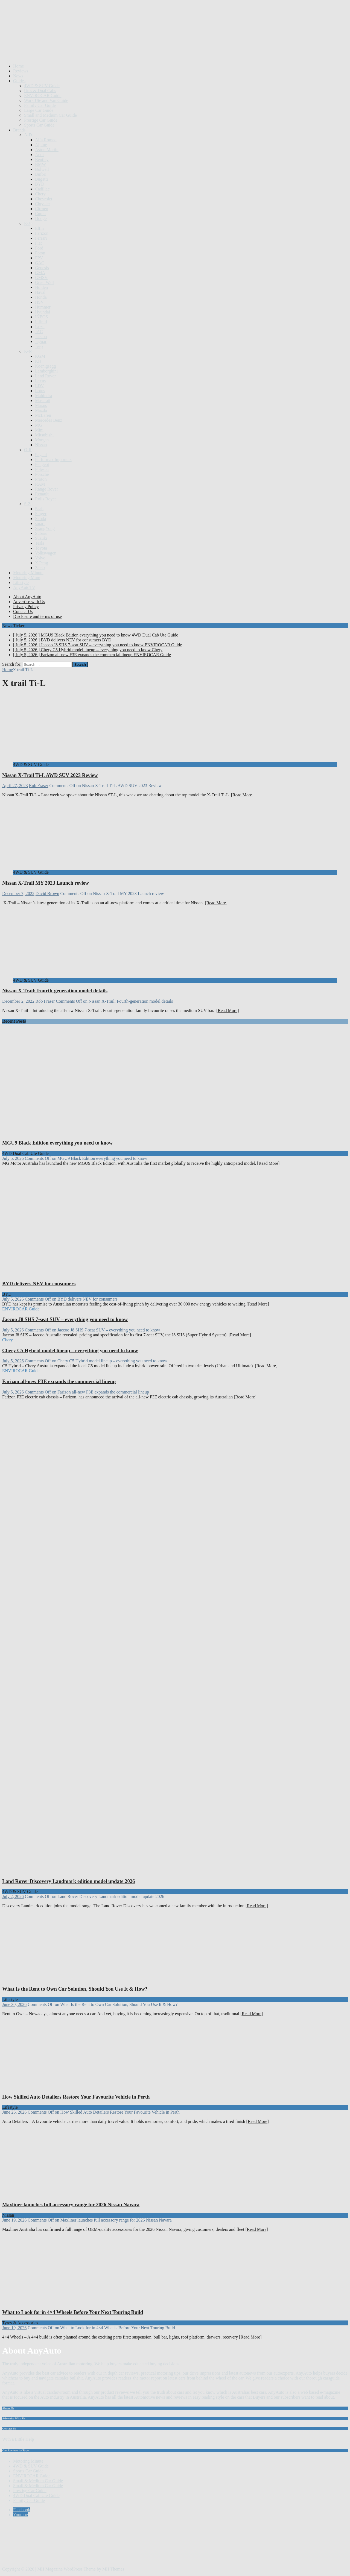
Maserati (42, 400)
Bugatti (41, 179)
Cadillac (42, 189)
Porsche (42, 474)
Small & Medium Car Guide (38, 2480)
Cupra (40, 213)
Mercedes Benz (48, 420)
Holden (41, 287)
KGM (40, 356)
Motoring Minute (28, 572)
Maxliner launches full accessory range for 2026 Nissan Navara (70, 2204)
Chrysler (42, 203)
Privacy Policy (26, 606)
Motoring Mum (26, 577)
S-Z (27, 503)
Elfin (39, 228)
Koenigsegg (45, 366)
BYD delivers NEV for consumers (38, 1283)
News (18, 76)
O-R (28, 449)
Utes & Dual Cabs (40, 90)
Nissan (41, 444)
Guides (19, 80)
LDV (39, 385)
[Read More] (242, 795)
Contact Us (23, 611)
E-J (27, 223)
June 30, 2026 (14, 2004)
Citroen (41, 208)
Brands (19, 130)
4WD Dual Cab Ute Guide (36, 2495)
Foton (40, 253)
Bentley (42, 159)
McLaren (43, 415)
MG (38, 425)
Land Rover (45, 376)
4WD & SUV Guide (42, 85)
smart (40, 523)
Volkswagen (45, 553)
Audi (39, 154)
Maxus (41, 405)
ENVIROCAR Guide (42, 95)
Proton (41, 479)
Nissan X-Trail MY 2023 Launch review (45, 883)
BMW (40, 164)
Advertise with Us (29, 601)
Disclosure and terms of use (37, 616)
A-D (28, 135)
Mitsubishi (44, 435)
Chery (40, 194)
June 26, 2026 (14, 2112)
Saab (39, 508)
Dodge (41, 218)
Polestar (42, 469)
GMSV (41, 277)
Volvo (40, 558)
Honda (41, 297)
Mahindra (43, 395)
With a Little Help (18, 2439)
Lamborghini (46, 371)
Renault (42, 494)
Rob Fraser (38, 785)
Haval (40, 292)
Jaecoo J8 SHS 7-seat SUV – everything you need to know (65, 1319)
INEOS (41, 317)
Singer (40, 513)
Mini (39, 430)
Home (18, 66)
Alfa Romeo (46, 139)
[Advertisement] (101, 46)
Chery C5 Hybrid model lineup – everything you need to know (70, 1350)
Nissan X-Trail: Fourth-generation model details (54, 990)
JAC (39, 331)
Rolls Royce (46, 499)
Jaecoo (41, 336)
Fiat (38, 243)
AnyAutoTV (24, 587)
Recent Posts (14, 1021)
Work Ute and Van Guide (46, 100)
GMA (40, 272)
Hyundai (42, 312)
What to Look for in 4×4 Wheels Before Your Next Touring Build (72, 2312)
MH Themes (113, 2569)
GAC (39, 262)
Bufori (40, 174)
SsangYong (45, 528)
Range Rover (46, 489)
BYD (39, 184)
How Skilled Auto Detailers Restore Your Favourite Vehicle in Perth (76, 2097)
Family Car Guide (40, 105)
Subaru (41, 533)
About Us (8, 2408)
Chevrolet (43, 198)
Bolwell (42, 169)
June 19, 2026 (14, 2220)
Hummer (43, 307)
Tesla (39, 543)
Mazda (41, 410)
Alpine (41, 144)
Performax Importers (53, 459)
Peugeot (42, 464)
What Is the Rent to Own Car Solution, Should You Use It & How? (74, 1989)
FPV (39, 258)
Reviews (20, 71)
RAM (40, 484)
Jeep (39, 346)
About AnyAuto (27, 596)
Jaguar (40, 341)
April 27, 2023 (15, 785)
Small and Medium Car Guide (50, 115)
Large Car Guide (38, 110)
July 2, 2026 (13, 1896)
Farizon (41, 233)
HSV (39, 302)
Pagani (41, 454)
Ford (39, 248)
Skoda (40, 518)
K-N (28, 351)
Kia (38, 361)
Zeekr (40, 567)
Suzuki (41, 538)
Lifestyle (21, 582)
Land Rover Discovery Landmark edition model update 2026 (68, 1881)
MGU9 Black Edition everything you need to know (57, 1143)
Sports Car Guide (39, 125)
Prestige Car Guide (40, 120)
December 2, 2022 (18, 1001)
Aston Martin (47, 149)
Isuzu (40, 326)
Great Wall (44, 282)
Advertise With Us (13, 2418)
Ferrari (41, 238)
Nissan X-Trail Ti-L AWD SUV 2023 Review (50, 775)
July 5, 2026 (13, 1158)
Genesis (42, 267)
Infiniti (41, 321)
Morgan (42, 440)
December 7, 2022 (18, 893)
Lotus (40, 390)
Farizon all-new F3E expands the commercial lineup (59, 1381)
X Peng (41, 563)
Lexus (40, 381)
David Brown (47, 893)
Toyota (41, 548)
